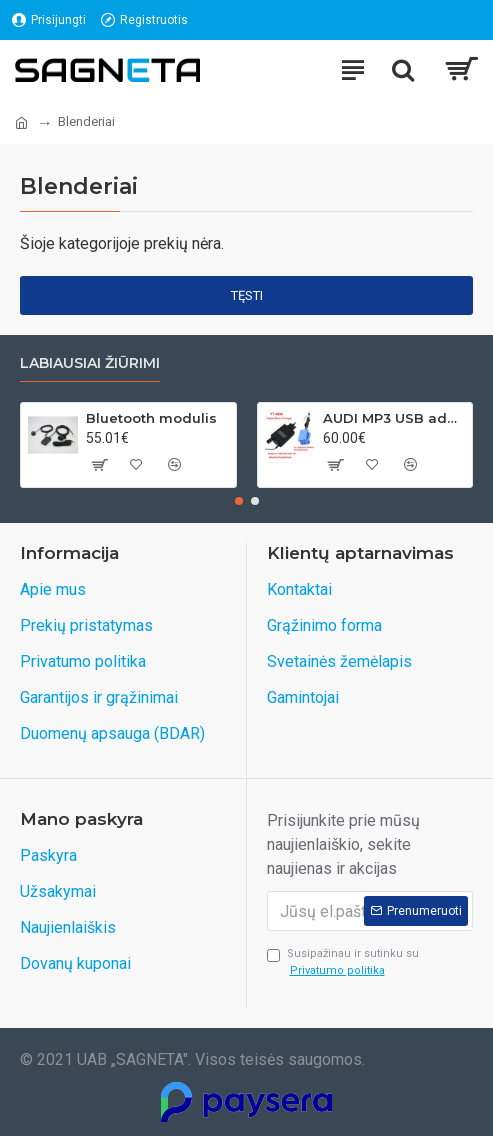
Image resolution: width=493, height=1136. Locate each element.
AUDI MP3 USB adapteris (394, 418)
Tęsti (247, 295)
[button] (239, 501)
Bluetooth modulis (151, 418)
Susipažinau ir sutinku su (343, 963)
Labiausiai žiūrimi (90, 363)
